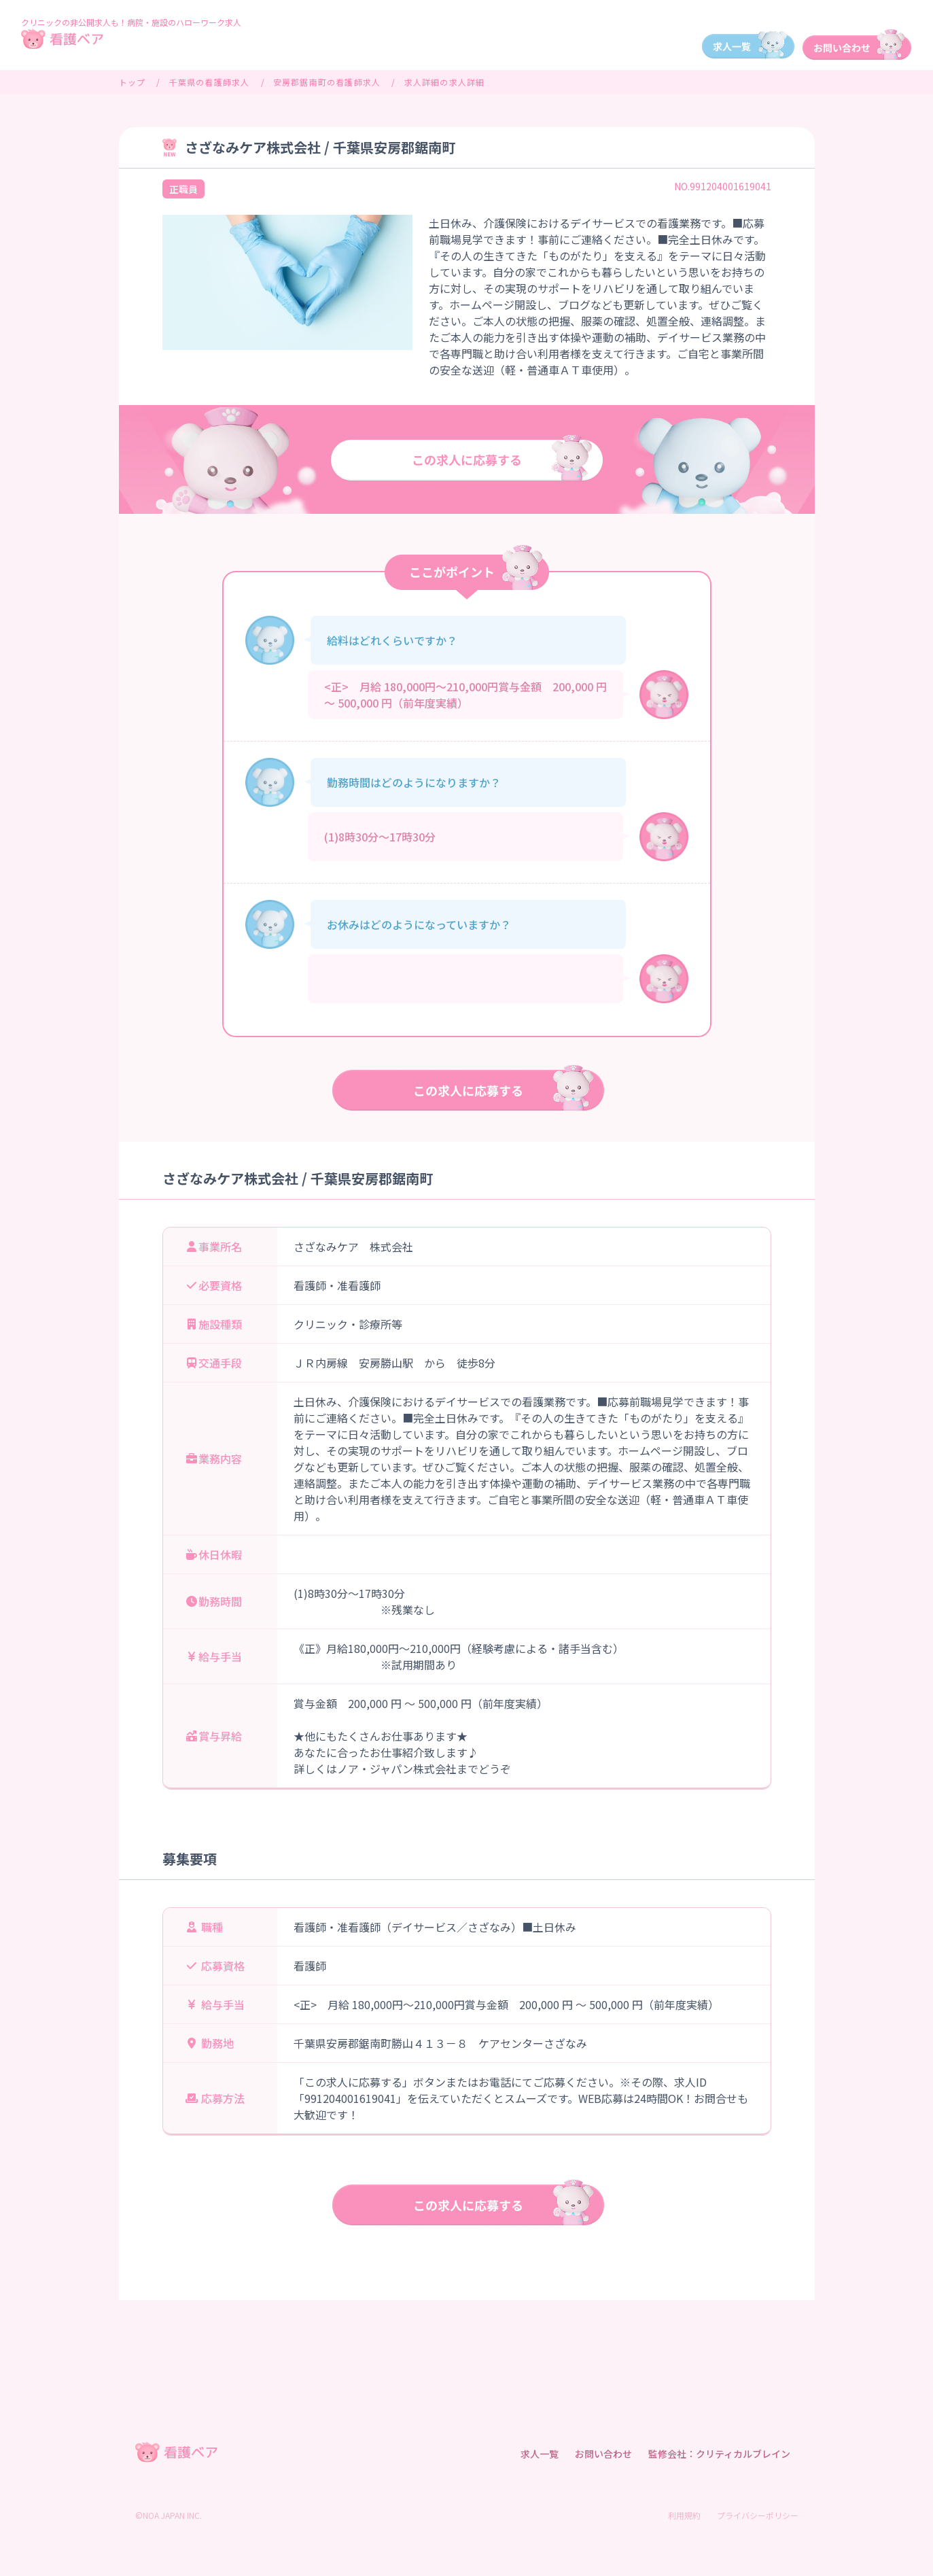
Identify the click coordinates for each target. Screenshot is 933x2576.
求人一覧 (540, 2453)
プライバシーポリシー (757, 2515)
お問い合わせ (603, 2453)
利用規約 (684, 2515)
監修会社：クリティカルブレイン (719, 2453)
